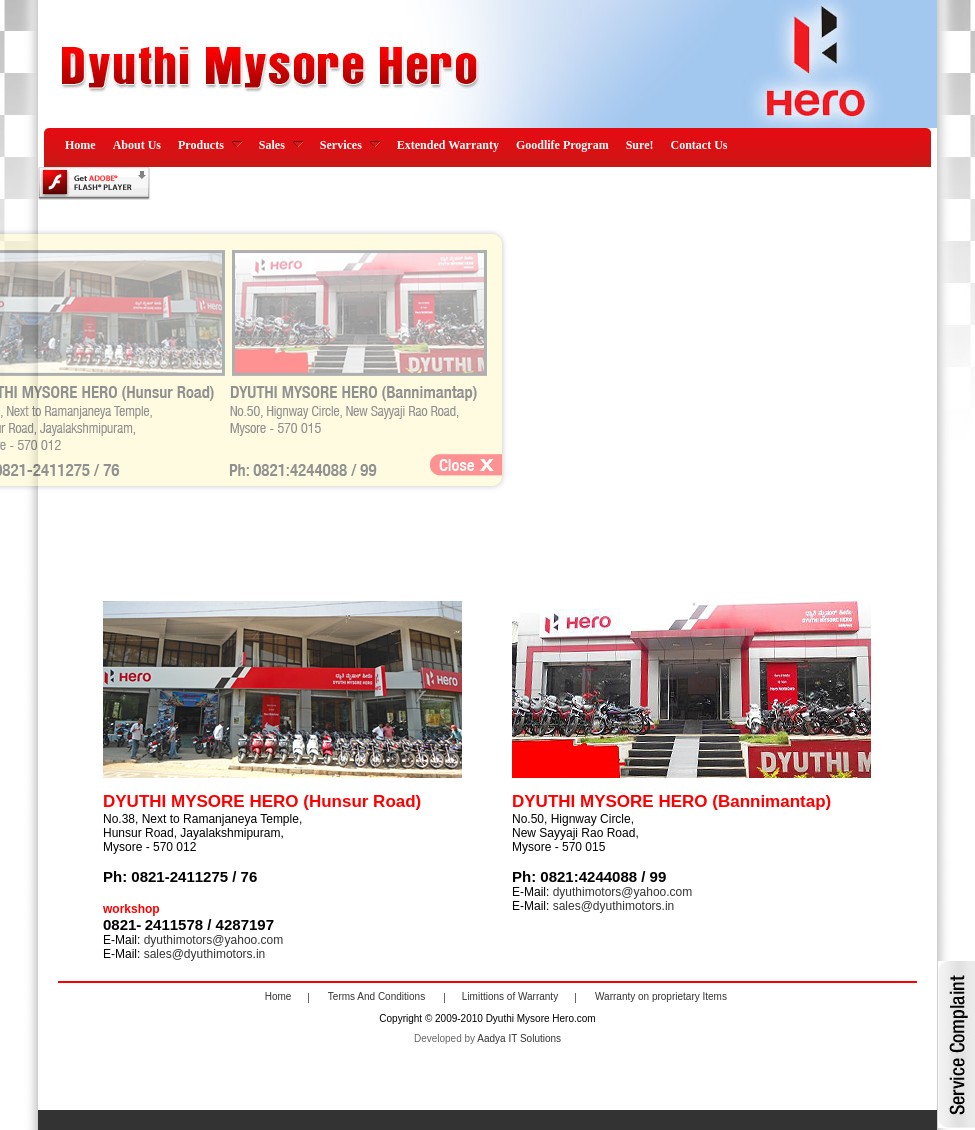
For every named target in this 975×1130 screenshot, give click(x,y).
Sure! (640, 145)
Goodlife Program (562, 145)
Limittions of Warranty (510, 997)
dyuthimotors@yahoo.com (623, 892)
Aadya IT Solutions (519, 1038)
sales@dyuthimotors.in (614, 906)
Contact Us (698, 145)
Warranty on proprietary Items (661, 997)
